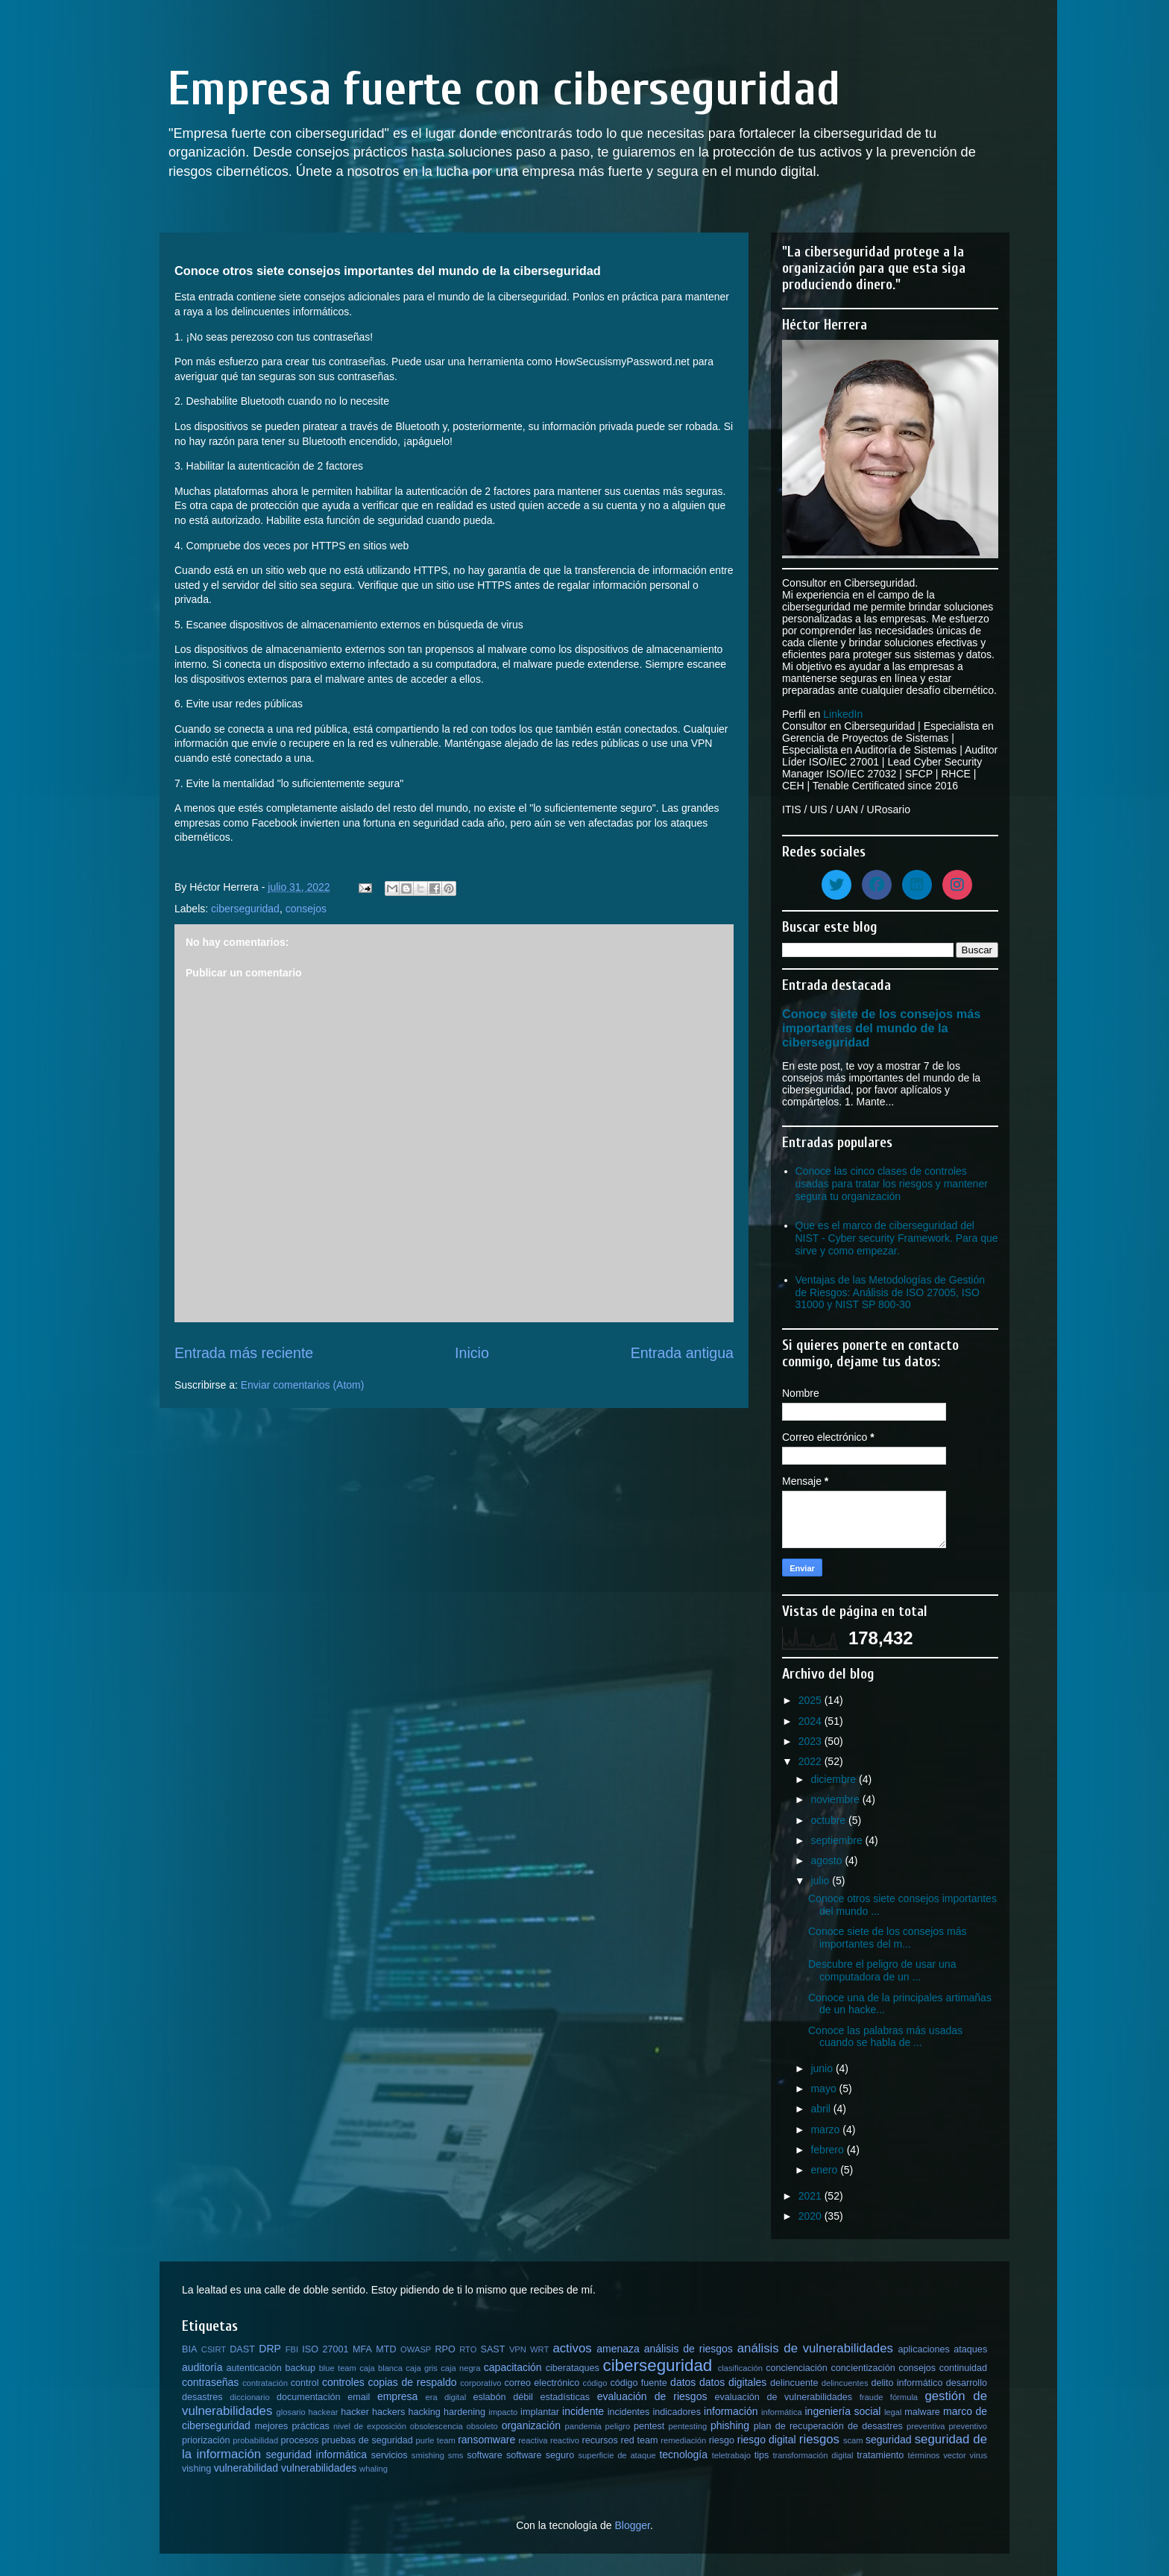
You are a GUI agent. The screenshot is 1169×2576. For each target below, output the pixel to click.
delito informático (906, 2383)
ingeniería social (843, 2411)
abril (821, 2109)
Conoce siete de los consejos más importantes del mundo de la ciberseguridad (881, 1028)
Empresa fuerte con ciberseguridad (504, 89)
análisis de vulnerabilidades (815, 2348)
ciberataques (572, 2368)
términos (924, 2455)
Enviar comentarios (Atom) (303, 1385)
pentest (649, 2426)
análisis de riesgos (688, 2349)
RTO (467, 2349)
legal (893, 2412)
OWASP (415, 2349)
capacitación (513, 2367)
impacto (502, 2412)
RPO (445, 2349)
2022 (811, 1761)
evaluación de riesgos (652, 2396)
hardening (464, 2412)
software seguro (540, 2455)
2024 (811, 1721)
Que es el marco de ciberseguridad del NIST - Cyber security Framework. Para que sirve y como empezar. (896, 1238)
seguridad (889, 2440)
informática (781, 2412)
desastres (202, 2397)
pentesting (687, 2426)
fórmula (904, 2397)
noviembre (836, 1799)
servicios (389, 2455)
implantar (539, 2412)
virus (979, 2455)
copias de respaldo (412, 2382)
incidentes (629, 2412)
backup (300, 2368)
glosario (291, 2412)
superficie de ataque (616, 2455)
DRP (270, 2349)
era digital (445, 2397)
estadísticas (565, 2397)
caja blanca (381, 2368)
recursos (600, 2440)
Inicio (472, 1353)
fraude (871, 2397)
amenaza (618, 2349)
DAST (242, 2349)
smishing (428, 2455)
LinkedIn (843, 714)
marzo (826, 2129)
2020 (811, 2216)
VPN (517, 2349)
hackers (388, 2412)
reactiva (532, 2440)
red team (639, 2440)
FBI (292, 2349)
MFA (362, 2349)
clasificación (740, 2368)
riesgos (819, 2439)
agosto (827, 1860)
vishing (196, 2468)
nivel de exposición (369, 2426)
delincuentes (845, 2382)
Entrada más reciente (243, 1353)
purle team (436, 2440)
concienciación (797, 2368)
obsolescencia (436, 2426)
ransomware (486, 2440)
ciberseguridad (245, 909)
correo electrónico (541, 2383)
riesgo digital (766, 2440)
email (358, 2397)
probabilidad (255, 2440)
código (595, 2382)
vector (954, 2455)
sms (456, 2455)
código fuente (638, 2383)
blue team (337, 2368)
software (484, 2455)
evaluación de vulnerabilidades (784, 2397)
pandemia (583, 2426)
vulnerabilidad (246, 2468)
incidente (583, 2411)
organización (531, 2425)
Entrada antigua (682, 1353)
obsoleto (482, 2426)
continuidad (963, 2368)
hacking (424, 2412)
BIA (189, 2349)
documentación (308, 2397)
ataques (970, 2349)
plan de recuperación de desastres (828, 2426)
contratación (265, 2382)
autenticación (254, 2368)
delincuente (794, 2383)
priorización (206, 2440)
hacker (355, 2412)
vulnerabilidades (318, 2468)
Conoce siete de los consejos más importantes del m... (887, 1937)
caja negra (460, 2368)
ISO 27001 (325, 2349)
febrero (828, 2150)
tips (761, 2455)
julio (821, 1881)
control (305, 2383)
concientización (863, 2368)
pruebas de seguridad (366, 2440)
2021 (811, 2196)
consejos (306, 909)
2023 (811, 1741)
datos (683, 2382)
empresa (397, 2396)
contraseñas (210, 2382)
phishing (729, 2425)
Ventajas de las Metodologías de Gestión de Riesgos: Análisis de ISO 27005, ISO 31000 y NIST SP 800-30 (890, 1292)
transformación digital (813, 2455)
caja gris (422, 2368)
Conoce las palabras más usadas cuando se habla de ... (885, 2036)
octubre (829, 1820)
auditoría (202, 2367)
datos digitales (732, 2382)
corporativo (480, 2382)
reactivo (564, 2440)
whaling (373, 2468)
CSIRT (213, 2349)
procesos (300, 2440)
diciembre (834, 1779)
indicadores (677, 2412)
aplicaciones (924, 2349)
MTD (386, 2349)
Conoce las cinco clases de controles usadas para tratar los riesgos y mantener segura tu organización (891, 1183)
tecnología (683, 2454)
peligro (618, 2426)
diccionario (249, 2397)
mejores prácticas (291, 2426)
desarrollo (966, 2383)
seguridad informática (317, 2454)
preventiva (926, 2426)
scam (853, 2440)
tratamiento (880, 2455)
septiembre (837, 1840)
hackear (323, 2412)
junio (822, 2068)
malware (922, 2412)
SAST (493, 2349)
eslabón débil (502, 2397)
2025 (811, 1700)
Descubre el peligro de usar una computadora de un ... (882, 1970)
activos (571, 2348)
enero (825, 2170)
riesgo (721, 2440)
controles (343, 2382)
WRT (539, 2349)
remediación (683, 2440)
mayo (824, 2088)
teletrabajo (731, 2455)
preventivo (967, 2426)
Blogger (631, 2525)
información (730, 2411)
